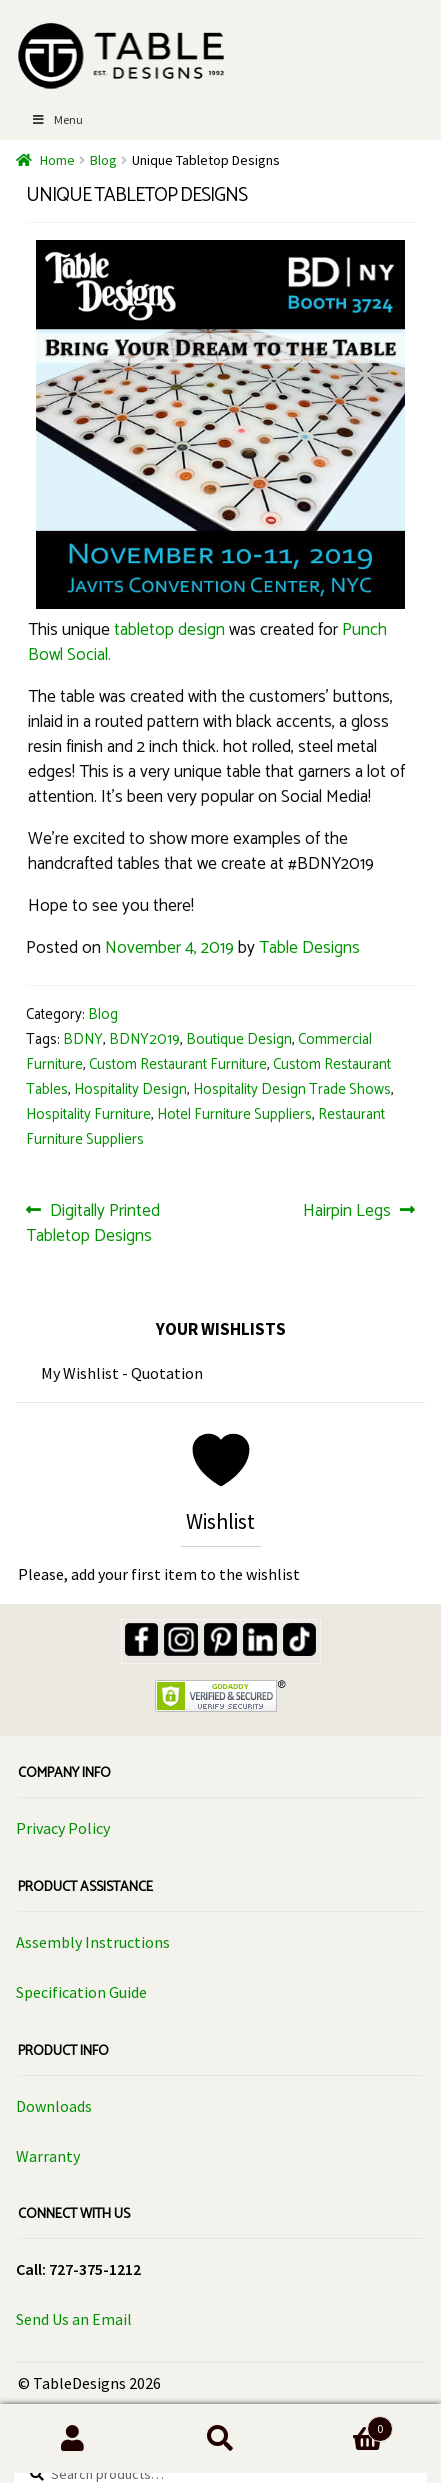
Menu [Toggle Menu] (57, 119)
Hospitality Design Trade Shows (292, 1090)
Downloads (54, 2106)
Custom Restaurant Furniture (178, 1065)
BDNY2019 (144, 1040)
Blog (103, 160)
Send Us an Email (74, 2319)
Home (57, 160)
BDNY (83, 1040)
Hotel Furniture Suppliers (234, 1115)
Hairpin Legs (347, 1210)
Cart (343, 2428)
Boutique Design (239, 1040)
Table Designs (309, 948)
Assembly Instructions (93, 1942)
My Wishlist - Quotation (122, 1373)
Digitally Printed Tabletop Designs (93, 1223)
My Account (73, 2439)
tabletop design (169, 630)
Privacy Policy (63, 1828)
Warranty (48, 2156)
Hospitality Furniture (88, 1115)
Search (220, 2439)
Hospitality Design (130, 1090)
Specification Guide (81, 1992)
